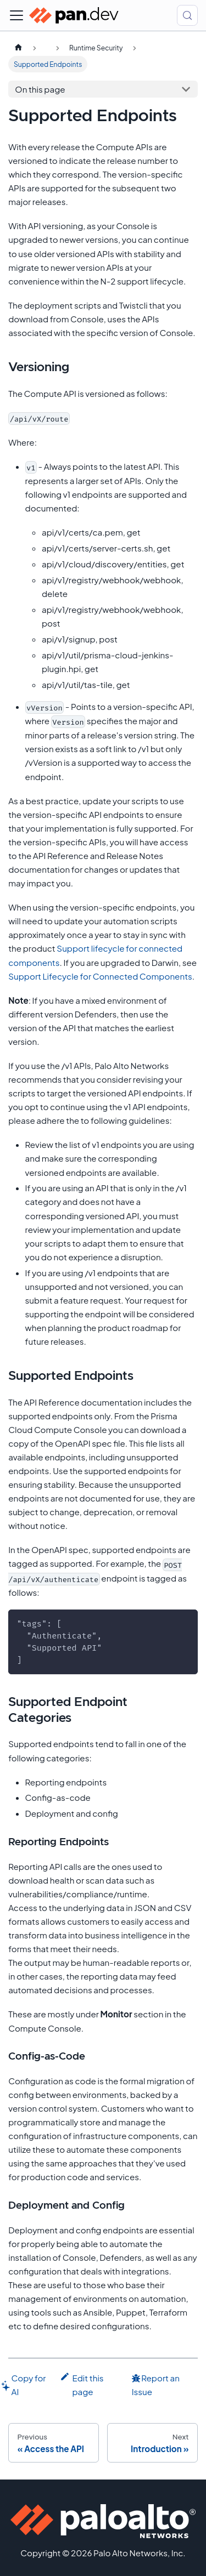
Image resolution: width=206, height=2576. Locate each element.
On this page (40, 89)
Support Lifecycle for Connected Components (100, 976)
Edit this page (82, 2384)
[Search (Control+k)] (187, 15)
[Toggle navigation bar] (16, 15)
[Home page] (18, 47)
